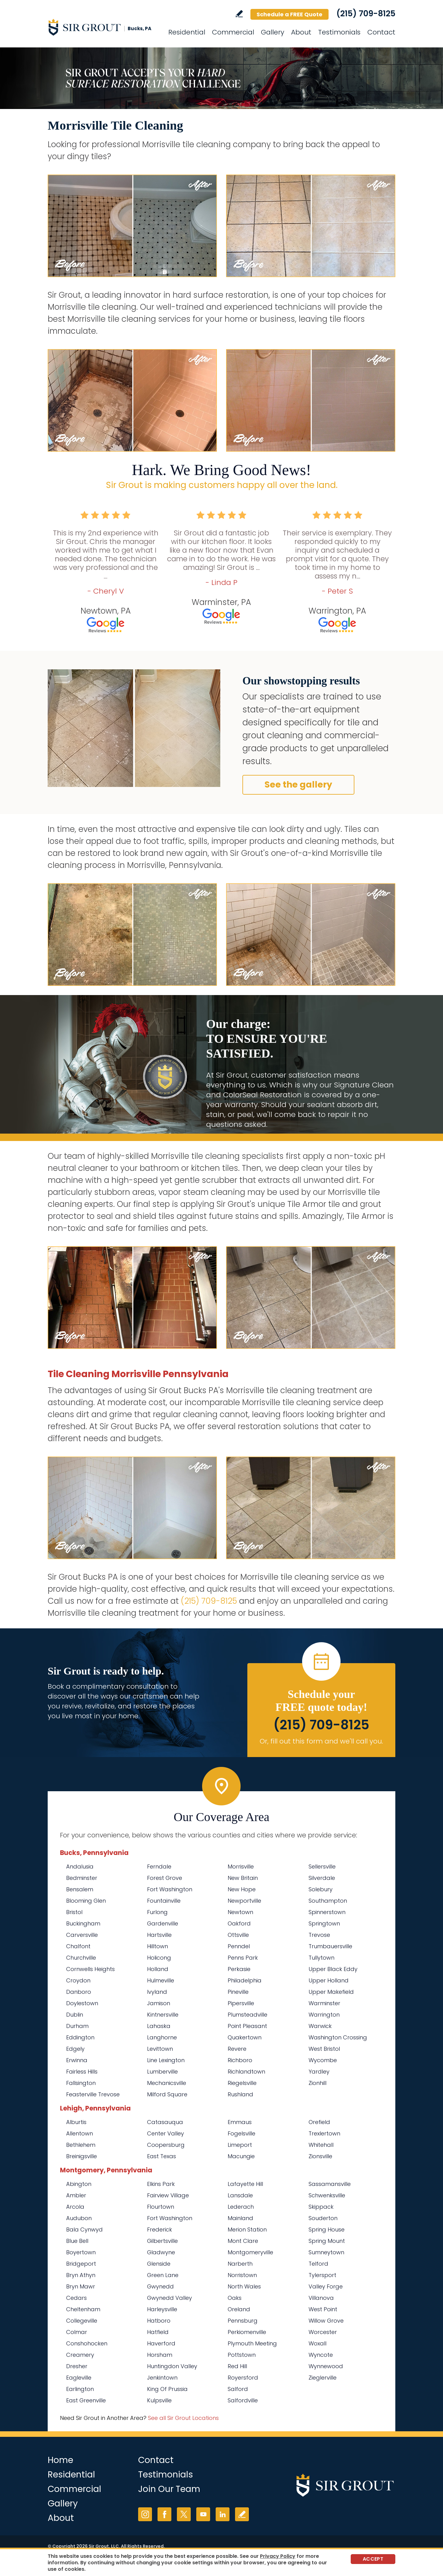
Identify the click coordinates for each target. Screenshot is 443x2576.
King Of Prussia (167, 2389)
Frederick (159, 2229)
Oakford (239, 1923)
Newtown (240, 1912)
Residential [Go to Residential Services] (186, 32)
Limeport (240, 2145)
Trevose (319, 1935)
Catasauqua (165, 2122)
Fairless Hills (82, 2071)
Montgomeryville (250, 2252)
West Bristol (324, 2049)
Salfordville (243, 2400)
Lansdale (240, 2195)
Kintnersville (162, 2014)
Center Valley (165, 2133)
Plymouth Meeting (252, 2343)
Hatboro (158, 2320)
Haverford (161, 2343)
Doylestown (82, 2003)
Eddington (80, 2037)
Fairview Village (168, 2195)
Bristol (74, 1912)
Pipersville (241, 2003)
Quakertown (244, 2037)
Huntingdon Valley (172, 2366)
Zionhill (317, 2083)
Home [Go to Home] (60, 2460)
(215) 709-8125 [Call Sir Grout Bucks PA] (365, 13)
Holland (157, 1969)
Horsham (159, 2355)
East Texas (161, 2156)
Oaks (234, 2298)
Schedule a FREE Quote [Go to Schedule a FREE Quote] (289, 14)
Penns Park (243, 1957)
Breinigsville (81, 2156)
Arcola (75, 2207)
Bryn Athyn (80, 2275)
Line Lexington (166, 2060)
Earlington (80, 2389)
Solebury (321, 1889)
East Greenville (86, 2400)
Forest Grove (164, 1878)
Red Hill (237, 2366)
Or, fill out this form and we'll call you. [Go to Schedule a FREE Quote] (321, 1741)
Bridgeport (81, 2264)
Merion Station (247, 2229)
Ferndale (159, 1866)
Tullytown (321, 1957)
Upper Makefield (331, 1992)
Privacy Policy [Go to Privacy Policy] (277, 2556)
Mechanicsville (166, 2083)
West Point (323, 2309)
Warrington (324, 2014)
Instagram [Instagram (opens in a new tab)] (145, 2514)
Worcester (323, 2332)
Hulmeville (160, 1980)
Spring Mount (327, 2241)
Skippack (321, 2207)
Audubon (79, 2218)
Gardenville (162, 1923)
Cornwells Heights (90, 1969)
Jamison (158, 2003)
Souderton (323, 2218)
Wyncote (321, 2355)
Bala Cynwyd (84, 2229)
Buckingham (83, 1923)
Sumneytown (326, 2252)
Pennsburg (242, 2320)
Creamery (80, 2355)
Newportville (244, 1901)
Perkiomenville (247, 2332)
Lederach (241, 2207)
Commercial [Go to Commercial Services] (233, 32)
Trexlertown (324, 2133)
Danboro (78, 1992)
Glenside (158, 2264)
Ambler (76, 2195)
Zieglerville (323, 2377)
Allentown (79, 2133)
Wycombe (323, 2060)
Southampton (328, 1901)
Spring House (327, 2229)
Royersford (243, 2377)
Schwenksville (327, 2195)
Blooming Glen (86, 1901)
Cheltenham (83, 2309)
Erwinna (76, 2060)
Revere (237, 2049)
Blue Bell (77, 2241)
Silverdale (322, 1878)
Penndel (239, 1946)
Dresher (76, 2366)
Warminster (324, 2003)
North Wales (244, 2286)
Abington (78, 2184)
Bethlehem (80, 2145)
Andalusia (80, 1866)
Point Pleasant (247, 2026)
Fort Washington (169, 1889)
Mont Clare (243, 2241)
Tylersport (322, 2275)
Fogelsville (241, 2133)
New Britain (243, 1878)
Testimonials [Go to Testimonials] (339, 32)
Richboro (240, 2060)
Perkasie (239, 1969)
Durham (77, 2026)
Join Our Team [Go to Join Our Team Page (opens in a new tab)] (169, 2489)
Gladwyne (161, 2252)
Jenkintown (162, 2377)
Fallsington (81, 2083)
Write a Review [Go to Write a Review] (239, 13)
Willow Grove (326, 2320)
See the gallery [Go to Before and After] (298, 785)
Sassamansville (330, 2184)
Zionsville (320, 2156)
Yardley (319, 2071)
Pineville (238, 1992)
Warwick (320, 2026)
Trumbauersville (330, 1946)
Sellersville (322, 1866)
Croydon (78, 1980)
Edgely (75, 2049)
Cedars (76, 2298)
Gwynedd (160, 2286)
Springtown (324, 1923)
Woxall (317, 2343)
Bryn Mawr (80, 2286)
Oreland (239, 2309)
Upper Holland (329, 1980)
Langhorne (162, 2037)
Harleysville (162, 2309)
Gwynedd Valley (169, 2298)
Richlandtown (246, 2071)
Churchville (81, 1957)
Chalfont (78, 1946)
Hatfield (158, 2332)
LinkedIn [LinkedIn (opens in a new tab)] (222, 2514)
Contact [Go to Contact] (381, 32)
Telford (318, 2264)
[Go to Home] (103, 27)
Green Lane (162, 2275)
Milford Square (167, 2094)
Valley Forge (326, 2286)
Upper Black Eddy (333, 1969)
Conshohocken (86, 2343)
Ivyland (157, 1992)
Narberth (240, 2264)
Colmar (76, 2332)
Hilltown (157, 1946)
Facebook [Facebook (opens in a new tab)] (164, 2514)
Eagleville (78, 2377)
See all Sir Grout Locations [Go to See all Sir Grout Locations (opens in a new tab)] (183, 2418)
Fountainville (164, 1901)
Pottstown (242, 2355)
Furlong (157, 1912)
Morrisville (241, 1866)
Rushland (240, 2094)
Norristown (242, 2275)
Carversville (82, 1935)
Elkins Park (161, 2184)
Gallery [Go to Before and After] (272, 32)
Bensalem (79, 1889)
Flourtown (160, 2207)
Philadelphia (244, 1980)
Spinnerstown (327, 1912)
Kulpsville (159, 2400)
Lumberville (162, 2071)
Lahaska (158, 2026)
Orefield (319, 2122)
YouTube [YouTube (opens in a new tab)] (203, 2514)
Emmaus (240, 2122)
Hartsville (159, 1935)
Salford (238, 2389)
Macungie (241, 2156)
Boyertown (81, 2252)
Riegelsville (242, 2083)
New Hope (242, 1889)
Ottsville (238, 1935)
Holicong (159, 1957)
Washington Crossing (338, 2037)
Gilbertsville (162, 2241)
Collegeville (81, 2320)
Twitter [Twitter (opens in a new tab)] (184, 2514)
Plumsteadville (247, 2014)
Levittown (160, 2049)
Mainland (240, 2218)
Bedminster (81, 1878)
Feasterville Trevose (93, 2094)
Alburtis (76, 2122)
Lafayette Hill (245, 2184)
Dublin (74, 2014)
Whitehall (321, 2145)
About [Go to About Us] (301, 32)
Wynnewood (326, 2366)
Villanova (321, 2298)
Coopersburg (166, 2145)
